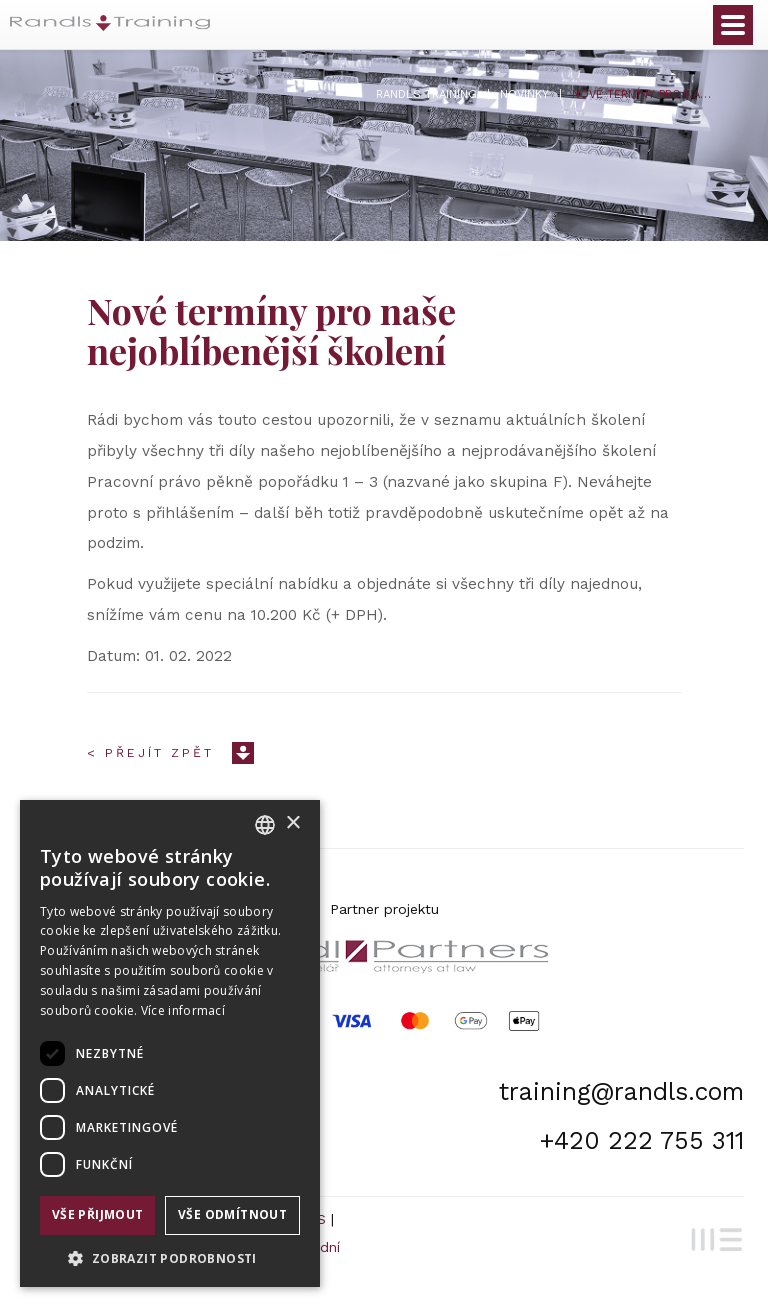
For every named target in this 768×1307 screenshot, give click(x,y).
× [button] (292, 823)
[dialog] (170, 1043)
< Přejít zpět (150, 753)
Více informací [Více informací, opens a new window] (183, 1010)
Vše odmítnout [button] (232, 1214)
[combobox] (265, 825)
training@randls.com (621, 1091)
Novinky (524, 94)
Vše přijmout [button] (98, 1214)
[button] (170, 1257)
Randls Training (426, 94)
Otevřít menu (733, 25)
